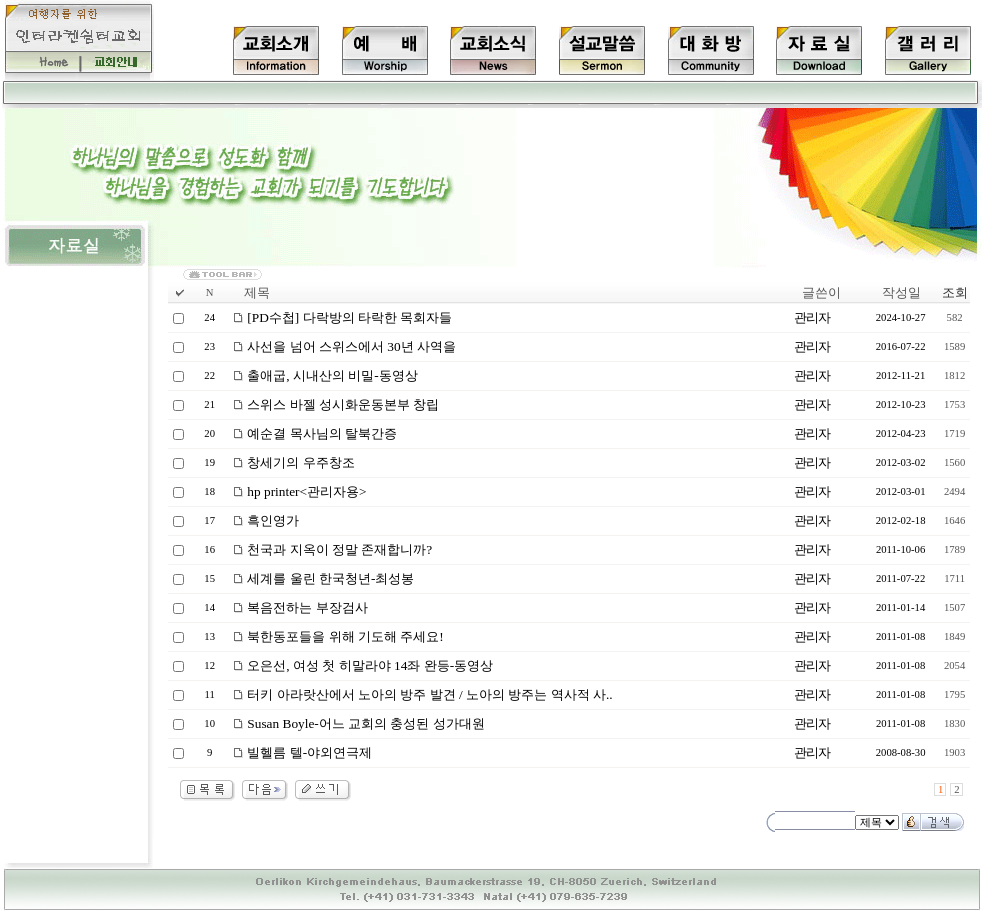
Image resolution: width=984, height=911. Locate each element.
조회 (955, 292)
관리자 (812, 317)
